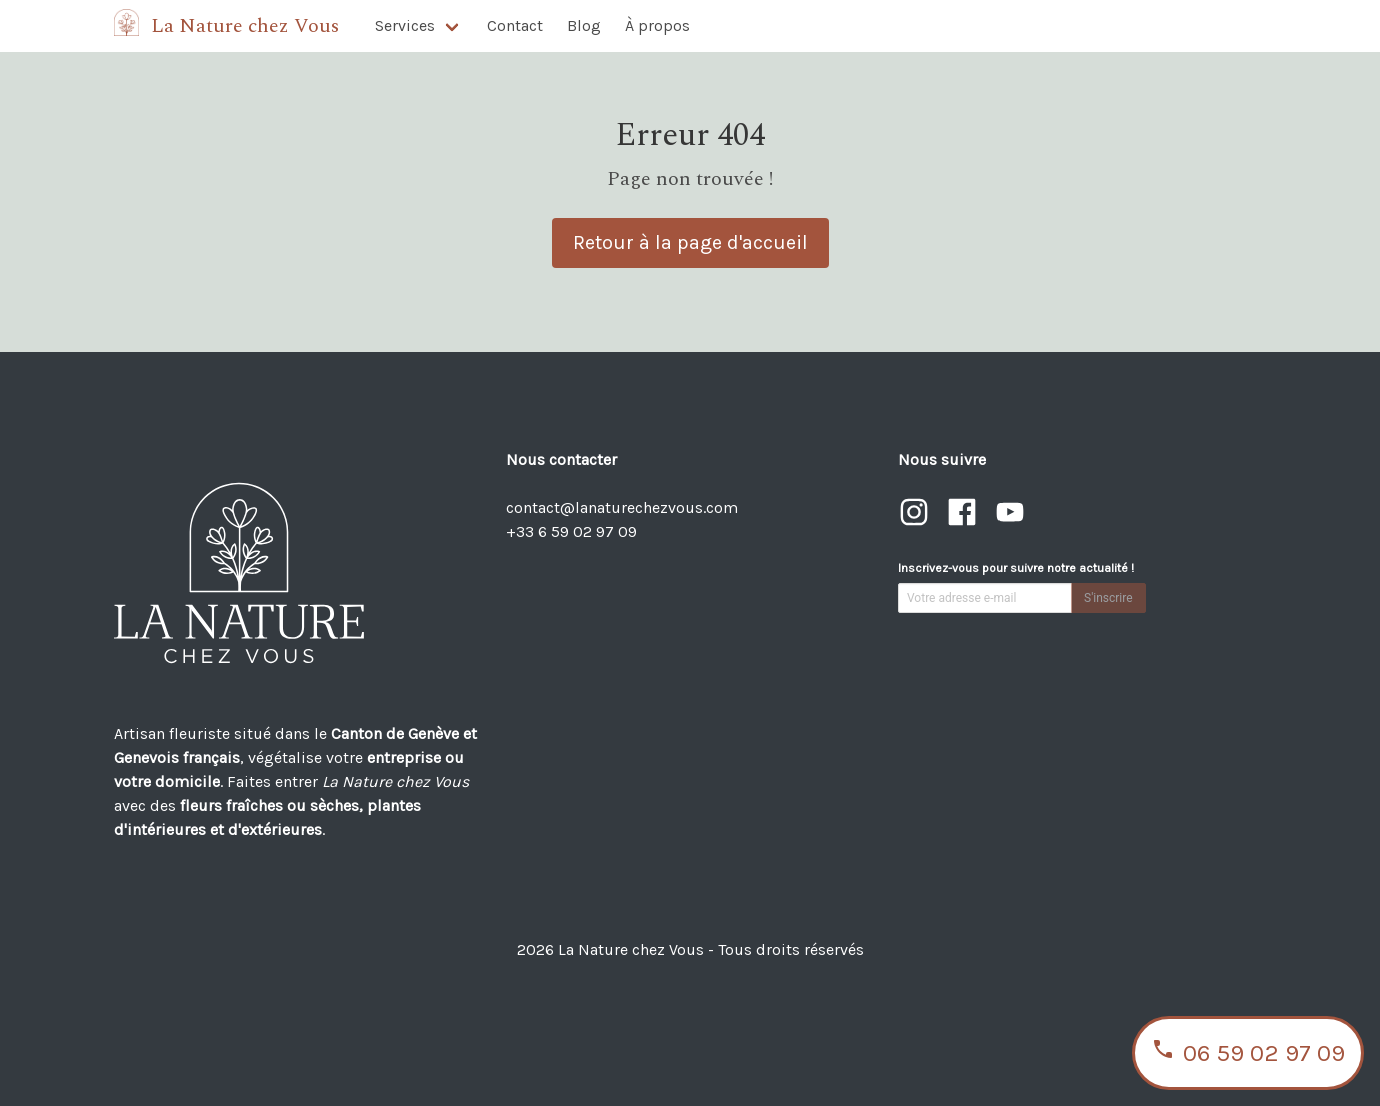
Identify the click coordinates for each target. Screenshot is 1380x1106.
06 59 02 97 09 (1248, 1053)
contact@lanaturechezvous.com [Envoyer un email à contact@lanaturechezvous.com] (622, 507)
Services (405, 25)
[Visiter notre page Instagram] (916, 522)
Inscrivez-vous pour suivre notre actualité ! (1016, 568)
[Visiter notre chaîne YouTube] (1010, 522)
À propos (657, 25)
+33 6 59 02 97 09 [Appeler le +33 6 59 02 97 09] (571, 531)
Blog (584, 25)
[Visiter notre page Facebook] (964, 522)
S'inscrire (1108, 598)
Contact (515, 25)
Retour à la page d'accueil (690, 242)
